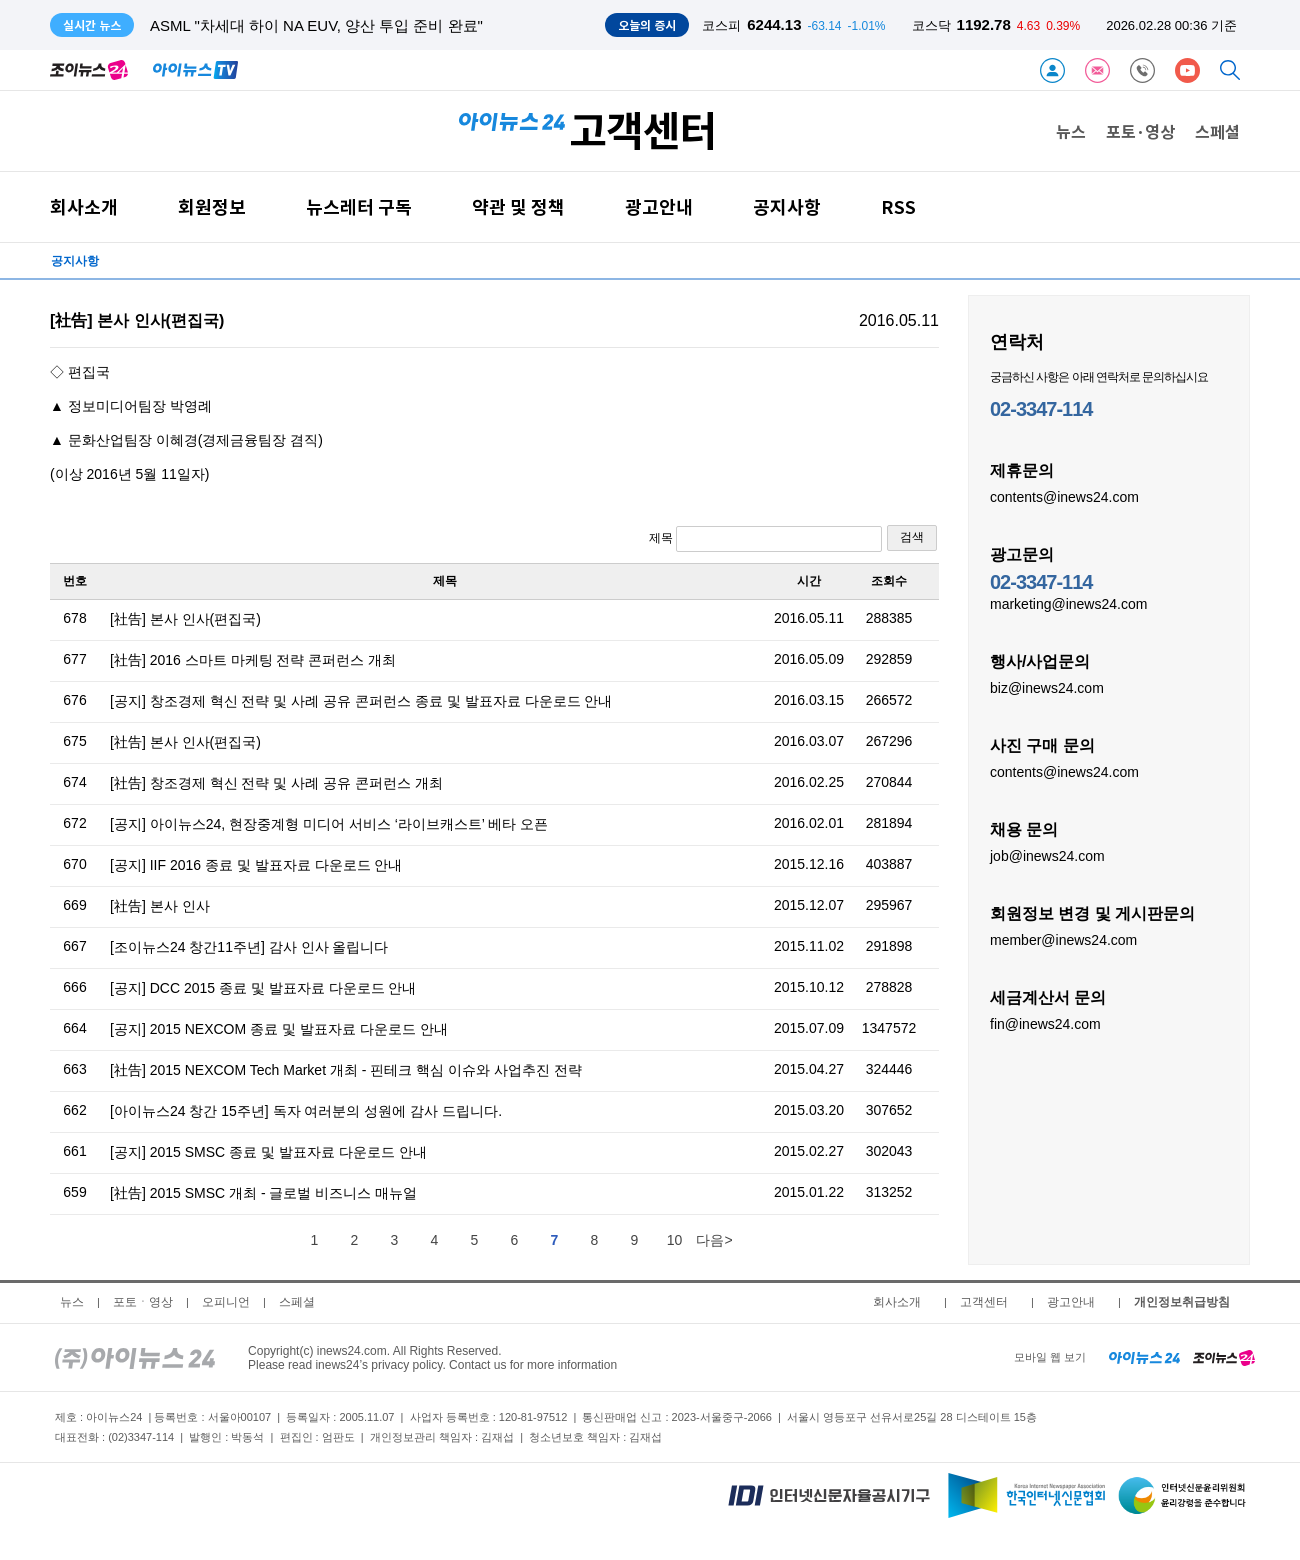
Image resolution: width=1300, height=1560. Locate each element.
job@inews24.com (1047, 855)
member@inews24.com (1063, 939)
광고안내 (659, 206)
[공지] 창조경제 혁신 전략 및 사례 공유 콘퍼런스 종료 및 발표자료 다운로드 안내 (361, 701)
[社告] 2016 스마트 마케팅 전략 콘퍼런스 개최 (253, 660)
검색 (912, 537)
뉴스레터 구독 (359, 206)
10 (675, 1240)
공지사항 (787, 206)
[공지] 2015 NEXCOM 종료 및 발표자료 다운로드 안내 (279, 1029)
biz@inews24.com (1047, 687)
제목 (765, 539)
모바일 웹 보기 (1050, 1357)
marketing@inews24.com (1068, 603)
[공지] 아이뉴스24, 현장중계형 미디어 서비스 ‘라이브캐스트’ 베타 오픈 (329, 824)
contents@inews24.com (1064, 496)
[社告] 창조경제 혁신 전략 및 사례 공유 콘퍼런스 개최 (276, 783)
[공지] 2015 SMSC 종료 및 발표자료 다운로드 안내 (268, 1152)
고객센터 (984, 1302)
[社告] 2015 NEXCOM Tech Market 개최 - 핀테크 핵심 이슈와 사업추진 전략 (346, 1070)
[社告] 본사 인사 (160, 906)
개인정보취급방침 (1182, 1302)
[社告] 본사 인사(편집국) (185, 619)
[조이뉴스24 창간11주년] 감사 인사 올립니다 (249, 947)
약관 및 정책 (518, 206)
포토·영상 (1140, 131)
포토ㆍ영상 (143, 1302)
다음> (714, 1240)
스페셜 (1217, 131)
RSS (898, 206)
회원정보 (212, 206)
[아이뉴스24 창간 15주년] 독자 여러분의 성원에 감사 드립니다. (306, 1111)
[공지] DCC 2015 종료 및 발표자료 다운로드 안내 (263, 988)
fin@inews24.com (1045, 1023)
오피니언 (226, 1302)
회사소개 (84, 206)
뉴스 (1071, 131)
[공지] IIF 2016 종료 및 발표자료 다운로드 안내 (256, 865)
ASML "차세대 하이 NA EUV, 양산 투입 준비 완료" (316, 25)
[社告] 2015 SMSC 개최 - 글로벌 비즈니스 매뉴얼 (263, 1193)
